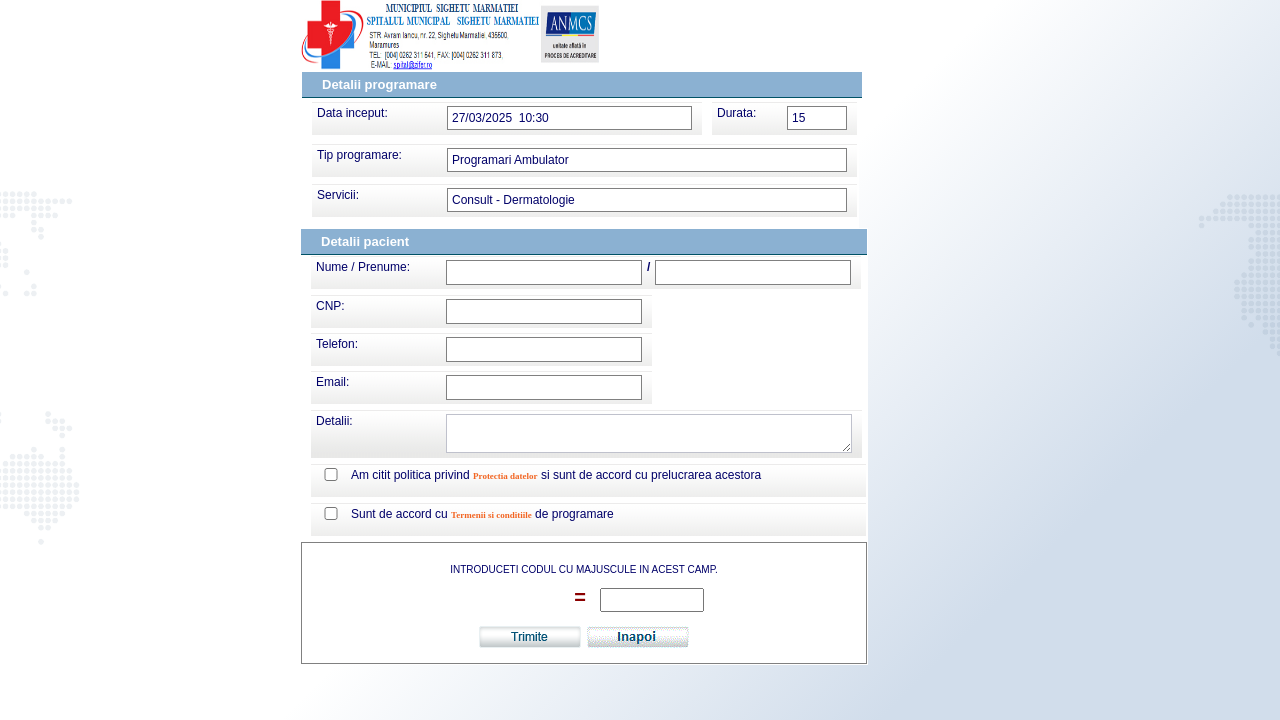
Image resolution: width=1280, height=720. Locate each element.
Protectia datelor (505, 476)
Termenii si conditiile (491, 515)
